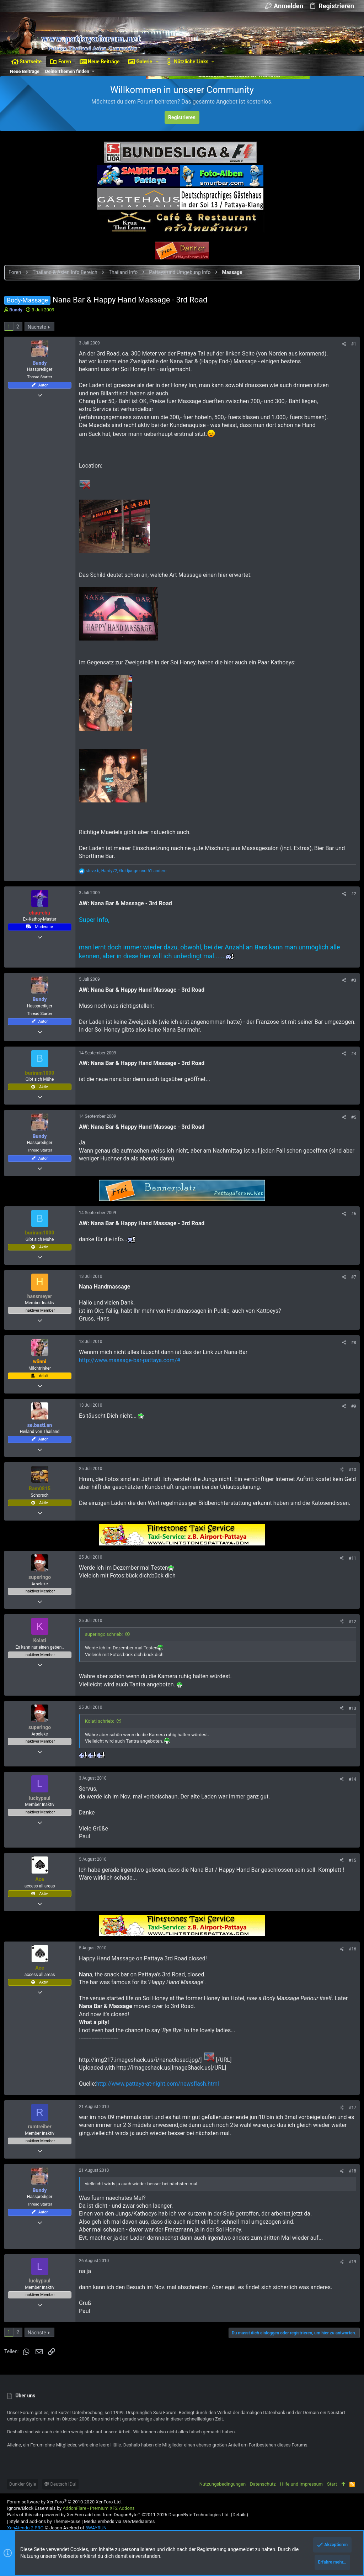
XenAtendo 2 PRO (25, 2533)
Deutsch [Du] (60, 2489)
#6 (350, 1221)
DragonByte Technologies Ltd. (199, 2520)
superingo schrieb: (106, 1642)
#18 (349, 2179)
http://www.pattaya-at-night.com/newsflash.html (160, 2091)
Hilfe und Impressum (301, 2489)
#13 (349, 1716)
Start (332, 2489)
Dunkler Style (22, 2489)
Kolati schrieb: (102, 1729)
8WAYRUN (96, 2533)
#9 (350, 1414)
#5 (350, 1125)
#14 (349, 1787)
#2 (350, 893)
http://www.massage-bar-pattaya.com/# (132, 1368)
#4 (350, 1061)
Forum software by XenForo (64, 2507)
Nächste (40, 327)
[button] (157, 61)
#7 (350, 1285)
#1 (350, 344)
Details (239, 2520)
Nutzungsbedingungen (222, 2489)
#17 (349, 2115)
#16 (349, 1956)
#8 (350, 1350)
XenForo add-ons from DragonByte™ (103, 2520)
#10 (349, 1477)
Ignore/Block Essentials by (71, 2514)
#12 (349, 1629)
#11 (349, 1566)
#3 (350, 980)
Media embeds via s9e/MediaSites (119, 2527)
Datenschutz (262, 2489)
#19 (349, 2269)
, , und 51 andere (129, 870)
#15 (349, 1868)
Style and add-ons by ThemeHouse (44, 2527)
